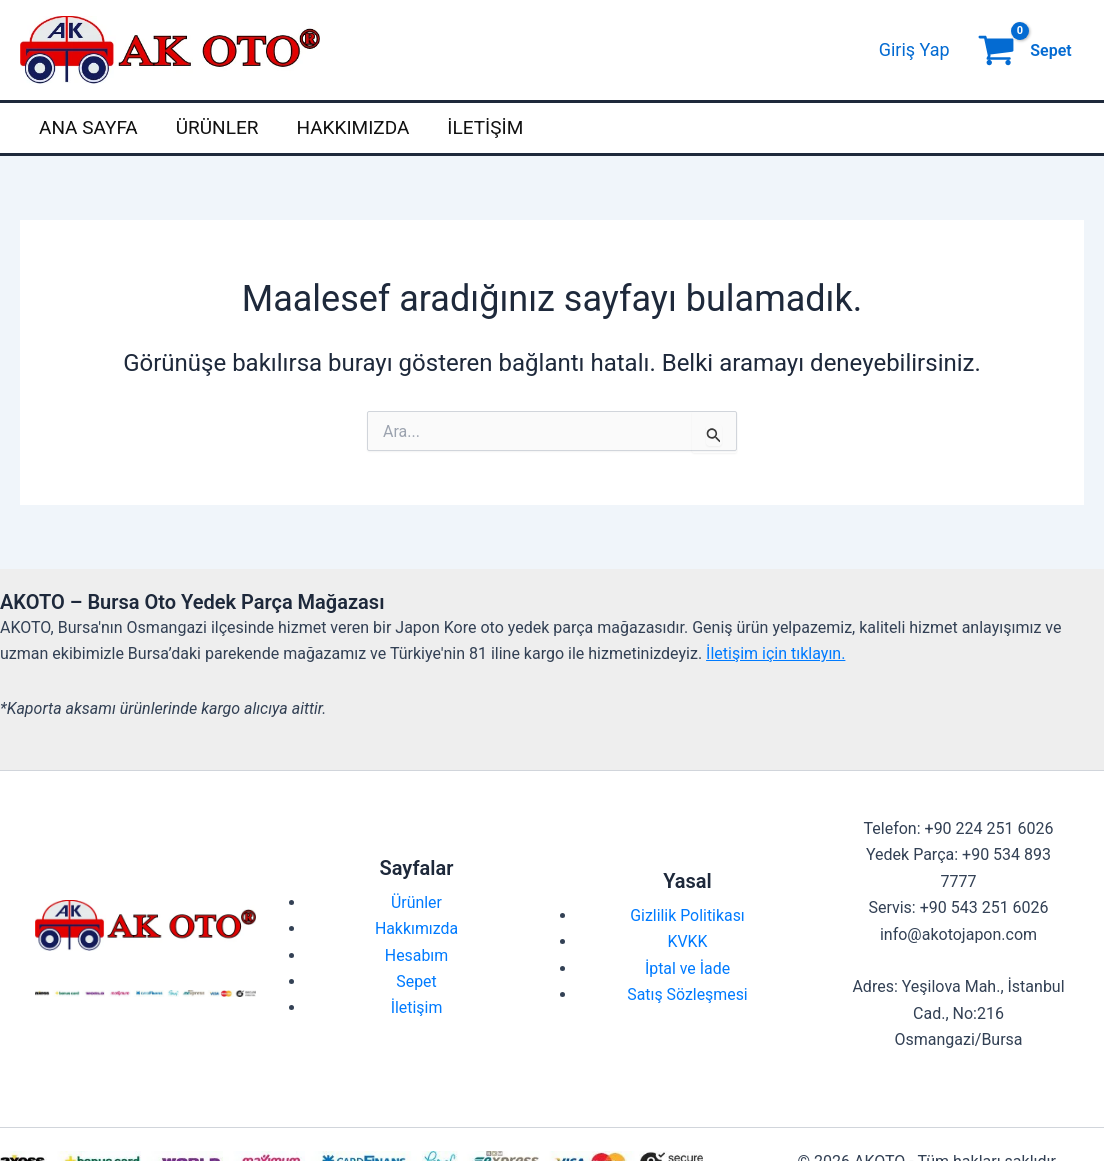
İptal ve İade (688, 968)
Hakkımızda (352, 127)
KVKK (687, 941)
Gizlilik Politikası (687, 915)
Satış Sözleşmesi (687, 994)
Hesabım (417, 955)
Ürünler (217, 127)
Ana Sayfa (88, 127)
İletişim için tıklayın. (775, 653)
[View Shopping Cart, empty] (1027, 50)
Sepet (416, 981)
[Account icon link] (914, 50)
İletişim (485, 127)
